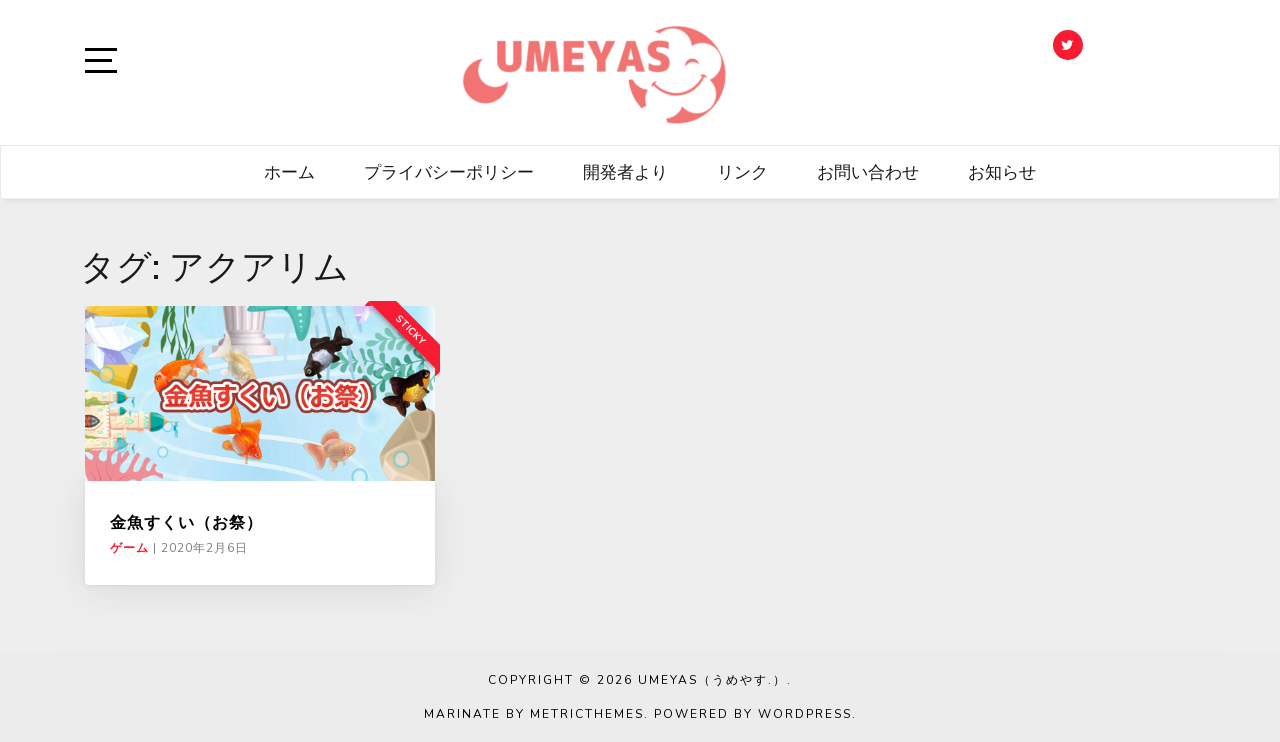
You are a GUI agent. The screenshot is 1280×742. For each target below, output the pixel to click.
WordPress (805, 714)
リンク (742, 171)
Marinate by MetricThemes (534, 714)
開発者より (625, 171)
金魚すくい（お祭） (186, 522)
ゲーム (129, 548)
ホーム (289, 171)
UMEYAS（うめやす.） (712, 680)
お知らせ (1002, 171)
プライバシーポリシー (449, 171)
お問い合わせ (868, 171)
